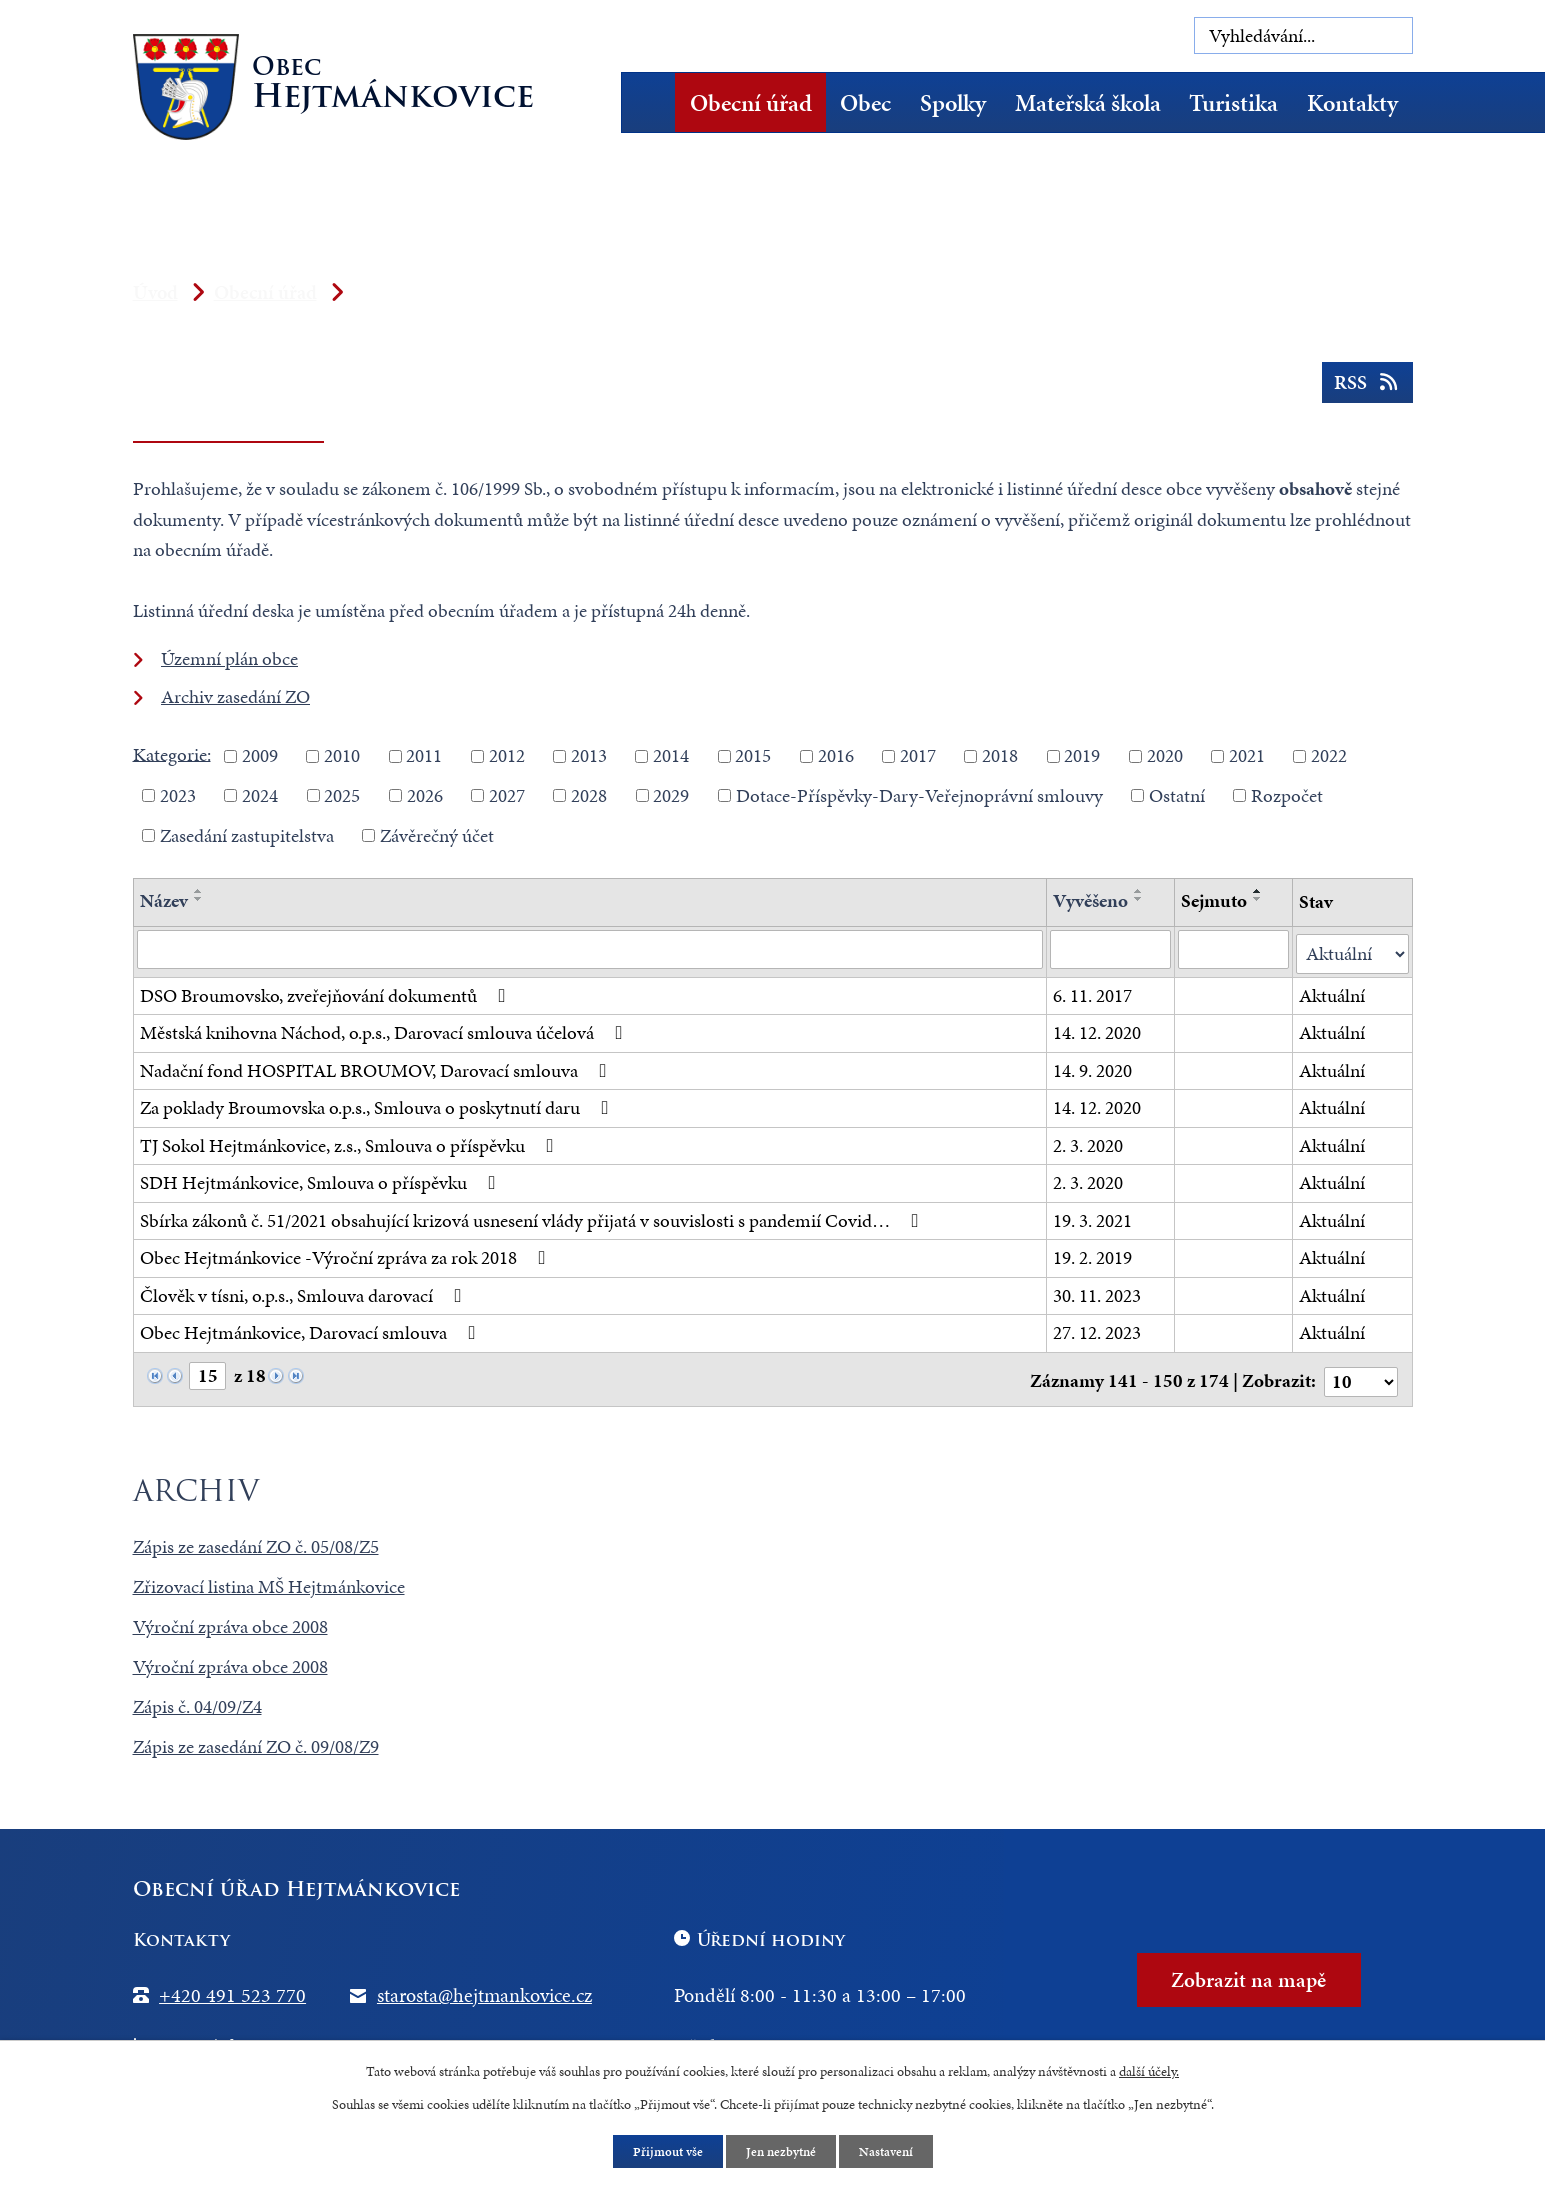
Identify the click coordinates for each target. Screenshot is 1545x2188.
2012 (507, 755)
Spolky (953, 103)
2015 (753, 755)
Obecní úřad (751, 103)
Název (164, 900)
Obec (865, 103)
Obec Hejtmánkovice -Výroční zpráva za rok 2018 (347, 1254)
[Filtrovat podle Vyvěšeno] (1111, 950)
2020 (1165, 755)
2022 (1329, 755)
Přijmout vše (662, 2151)
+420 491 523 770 (232, 1988)
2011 (424, 755)
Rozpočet (1287, 795)
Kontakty (1352, 103)
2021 (1247, 755)
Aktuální (1332, 991)
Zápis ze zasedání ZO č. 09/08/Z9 (256, 1739)
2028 (589, 795)
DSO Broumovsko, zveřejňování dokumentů (327, 991)
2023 (178, 795)
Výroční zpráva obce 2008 (230, 1619)
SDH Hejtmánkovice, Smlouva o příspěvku (322, 1179)
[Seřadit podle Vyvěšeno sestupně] (1140, 899)
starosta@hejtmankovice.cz (484, 1988)
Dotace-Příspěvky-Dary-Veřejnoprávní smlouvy (919, 795)
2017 (918, 755)
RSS (1364, 389)
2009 (260, 755)
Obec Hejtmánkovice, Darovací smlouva (312, 1329)
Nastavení (891, 2151)
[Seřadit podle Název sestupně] (199, 899)
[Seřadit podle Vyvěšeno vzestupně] (1140, 891)
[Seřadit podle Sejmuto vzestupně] (1258, 891)
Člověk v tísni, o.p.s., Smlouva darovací (305, 1291)
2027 (507, 795)
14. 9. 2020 (1093, 1066)
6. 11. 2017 (1093, 991)
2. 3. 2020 (1089, 1141)
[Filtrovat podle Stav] (1352, 950)
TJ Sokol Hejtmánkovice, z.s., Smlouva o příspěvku (351, 1141)
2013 (589, 755)
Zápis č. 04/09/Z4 (197, 1699)
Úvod (655, 102)
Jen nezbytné (781, 2151)
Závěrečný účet (437, 834)
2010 (342, 755)
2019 (1082, 755)
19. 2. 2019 (1093, 1254)
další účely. (1149, 2069)
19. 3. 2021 (1093, 1216)
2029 (671, 795)
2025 (342, 795)
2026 (425, 795)
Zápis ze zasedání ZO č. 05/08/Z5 (256, 1539)
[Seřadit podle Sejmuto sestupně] (1258, 899)
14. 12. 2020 (1098, 1029)
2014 (671, 755)
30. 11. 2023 (1098, 1291)
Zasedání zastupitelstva (247, 834)
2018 (1000, 755)
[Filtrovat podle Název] (590, 950)
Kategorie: (172, 753)
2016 (836, 755)
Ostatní (1177, 795)
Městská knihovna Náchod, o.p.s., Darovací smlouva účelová (385, 1029)
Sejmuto (1214, 900)
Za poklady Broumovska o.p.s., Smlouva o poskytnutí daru (378, 1104)
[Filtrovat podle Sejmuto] (1233, 950)
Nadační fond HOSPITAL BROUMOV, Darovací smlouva (377, 1066)
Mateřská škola (1088, 103)
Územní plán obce (229, 658)
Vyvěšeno (1091, 900)
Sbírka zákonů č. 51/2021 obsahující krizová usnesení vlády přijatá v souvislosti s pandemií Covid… (533, 1216)
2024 (260, 795)
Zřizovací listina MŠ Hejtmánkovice (269, 1579)
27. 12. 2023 (1098, 1329)
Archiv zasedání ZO (235, 696)
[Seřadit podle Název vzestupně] (199, 891)
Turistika (1233, 103)
